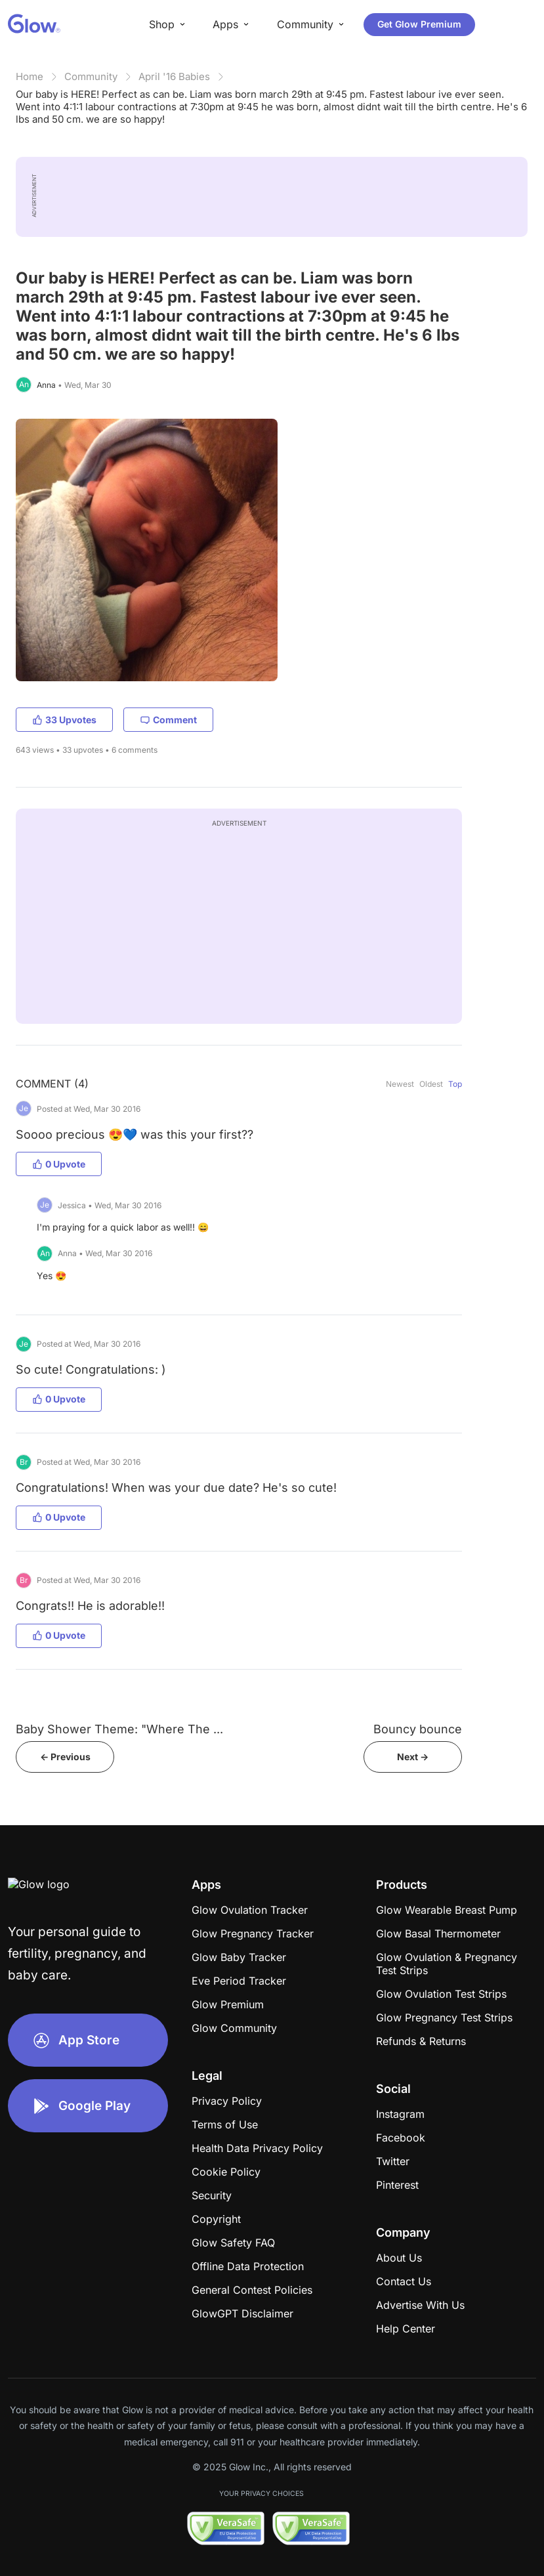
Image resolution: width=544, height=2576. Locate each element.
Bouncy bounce (417, 1729)
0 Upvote (58, 1164)
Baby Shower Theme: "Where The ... (119, 1729)
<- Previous (65, 1756)
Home (29, 76)
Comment (168, 719)
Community (90, 76)
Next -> (413, 1756)
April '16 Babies (174, 76)
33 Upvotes (64, 719)
